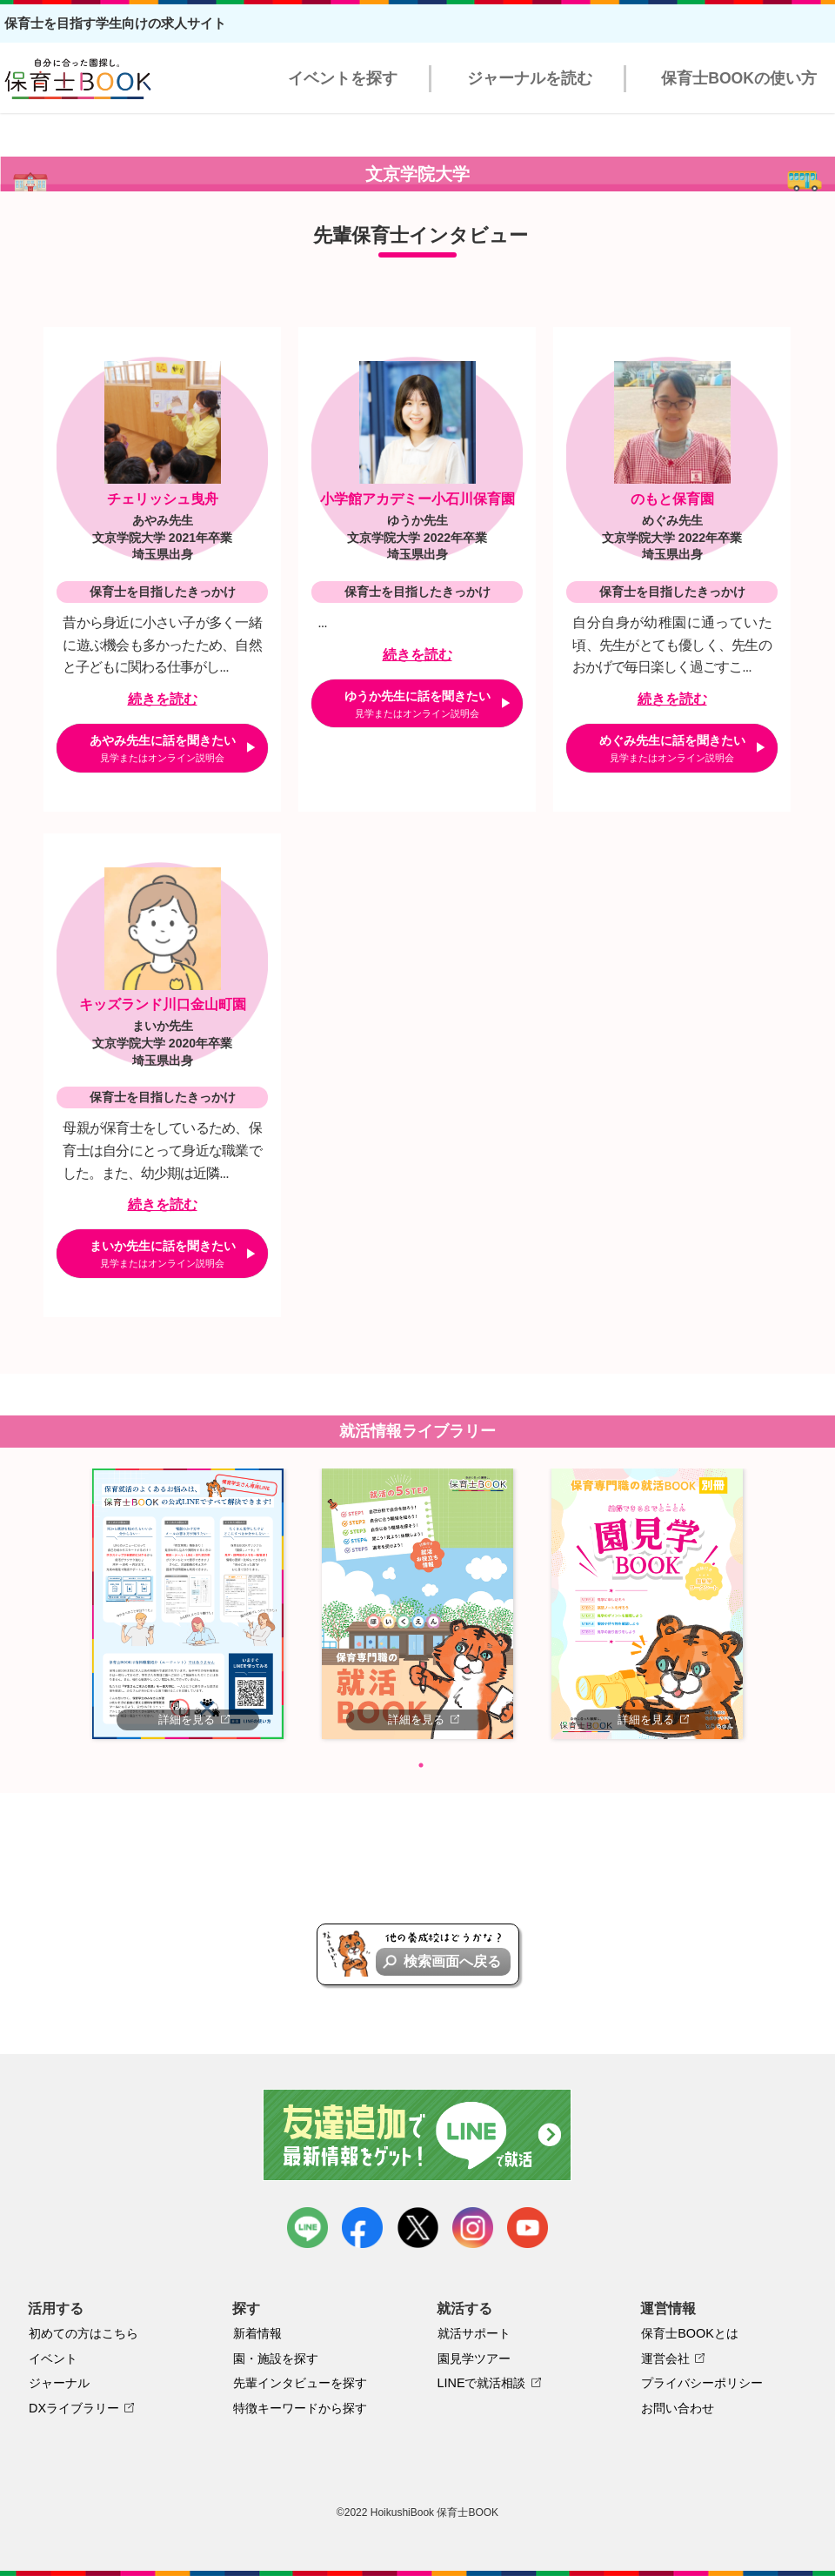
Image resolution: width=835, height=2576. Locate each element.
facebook (362, 2227)
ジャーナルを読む (529, 78)
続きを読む (162, 699)
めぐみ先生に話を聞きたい (672, 748)
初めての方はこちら (83, 2333)
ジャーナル (59, 2383)
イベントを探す (342, 78)
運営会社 (665, 2358)
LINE (307, 2227)
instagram (472, 2227)
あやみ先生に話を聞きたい (163, 748)
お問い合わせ (677, 2408)
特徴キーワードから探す (300, 2408)
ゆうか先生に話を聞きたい (417, 704)
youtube (527, 2227)
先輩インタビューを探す (300, 2383)
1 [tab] (421, 1765)
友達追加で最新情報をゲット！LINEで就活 (418, 2135)
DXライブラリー (74, 2408)
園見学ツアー (474, 2358)
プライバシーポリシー (702, 2383)
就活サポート (474, 2333)
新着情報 (257, 2333)
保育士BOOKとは (689, 2333)
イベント (53, 2358)
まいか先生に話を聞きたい (163, 1253)
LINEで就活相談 (482, 2383)
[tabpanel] (188, 1603)
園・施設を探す (275, 2358)
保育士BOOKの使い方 (739, 78)
